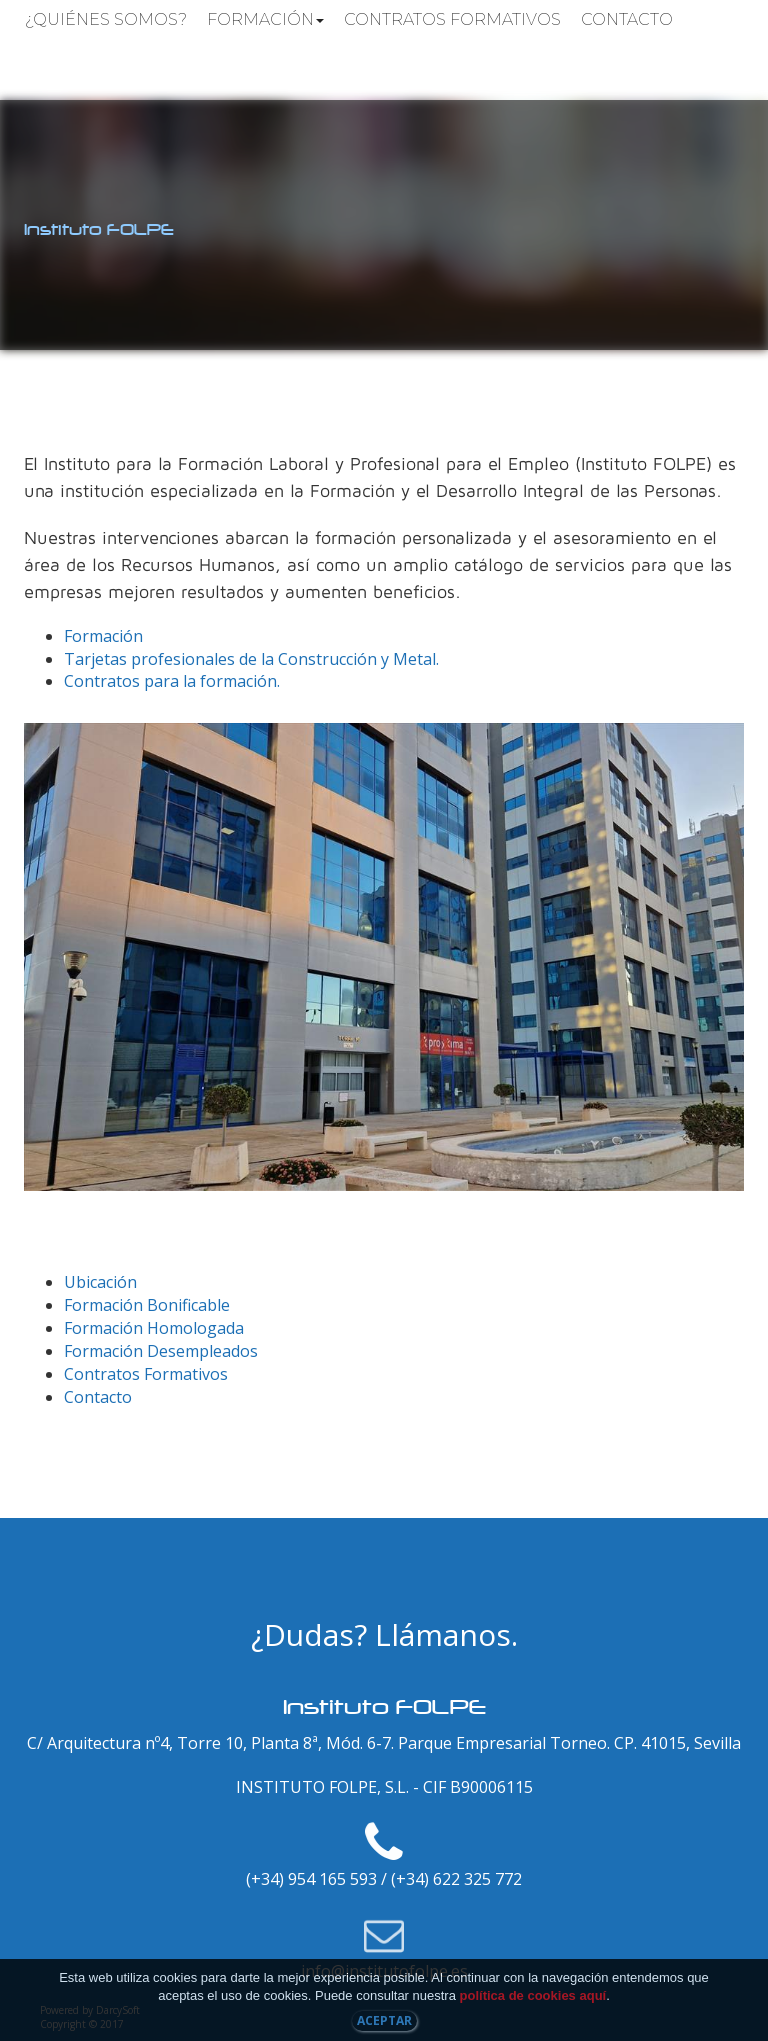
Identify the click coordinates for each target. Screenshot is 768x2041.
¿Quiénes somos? (106, 19)
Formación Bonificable (147, 1305)
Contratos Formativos (452, 19)
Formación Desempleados (161, 1351)
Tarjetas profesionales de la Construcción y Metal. (251, 659)
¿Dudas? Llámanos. (384, 1634)
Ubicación (100, 1282)
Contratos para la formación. (172, 681)
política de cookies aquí (533, 1995)
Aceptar (384, 2020)
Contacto (627, 19)
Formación (265, 19)
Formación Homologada (154, 1328)
